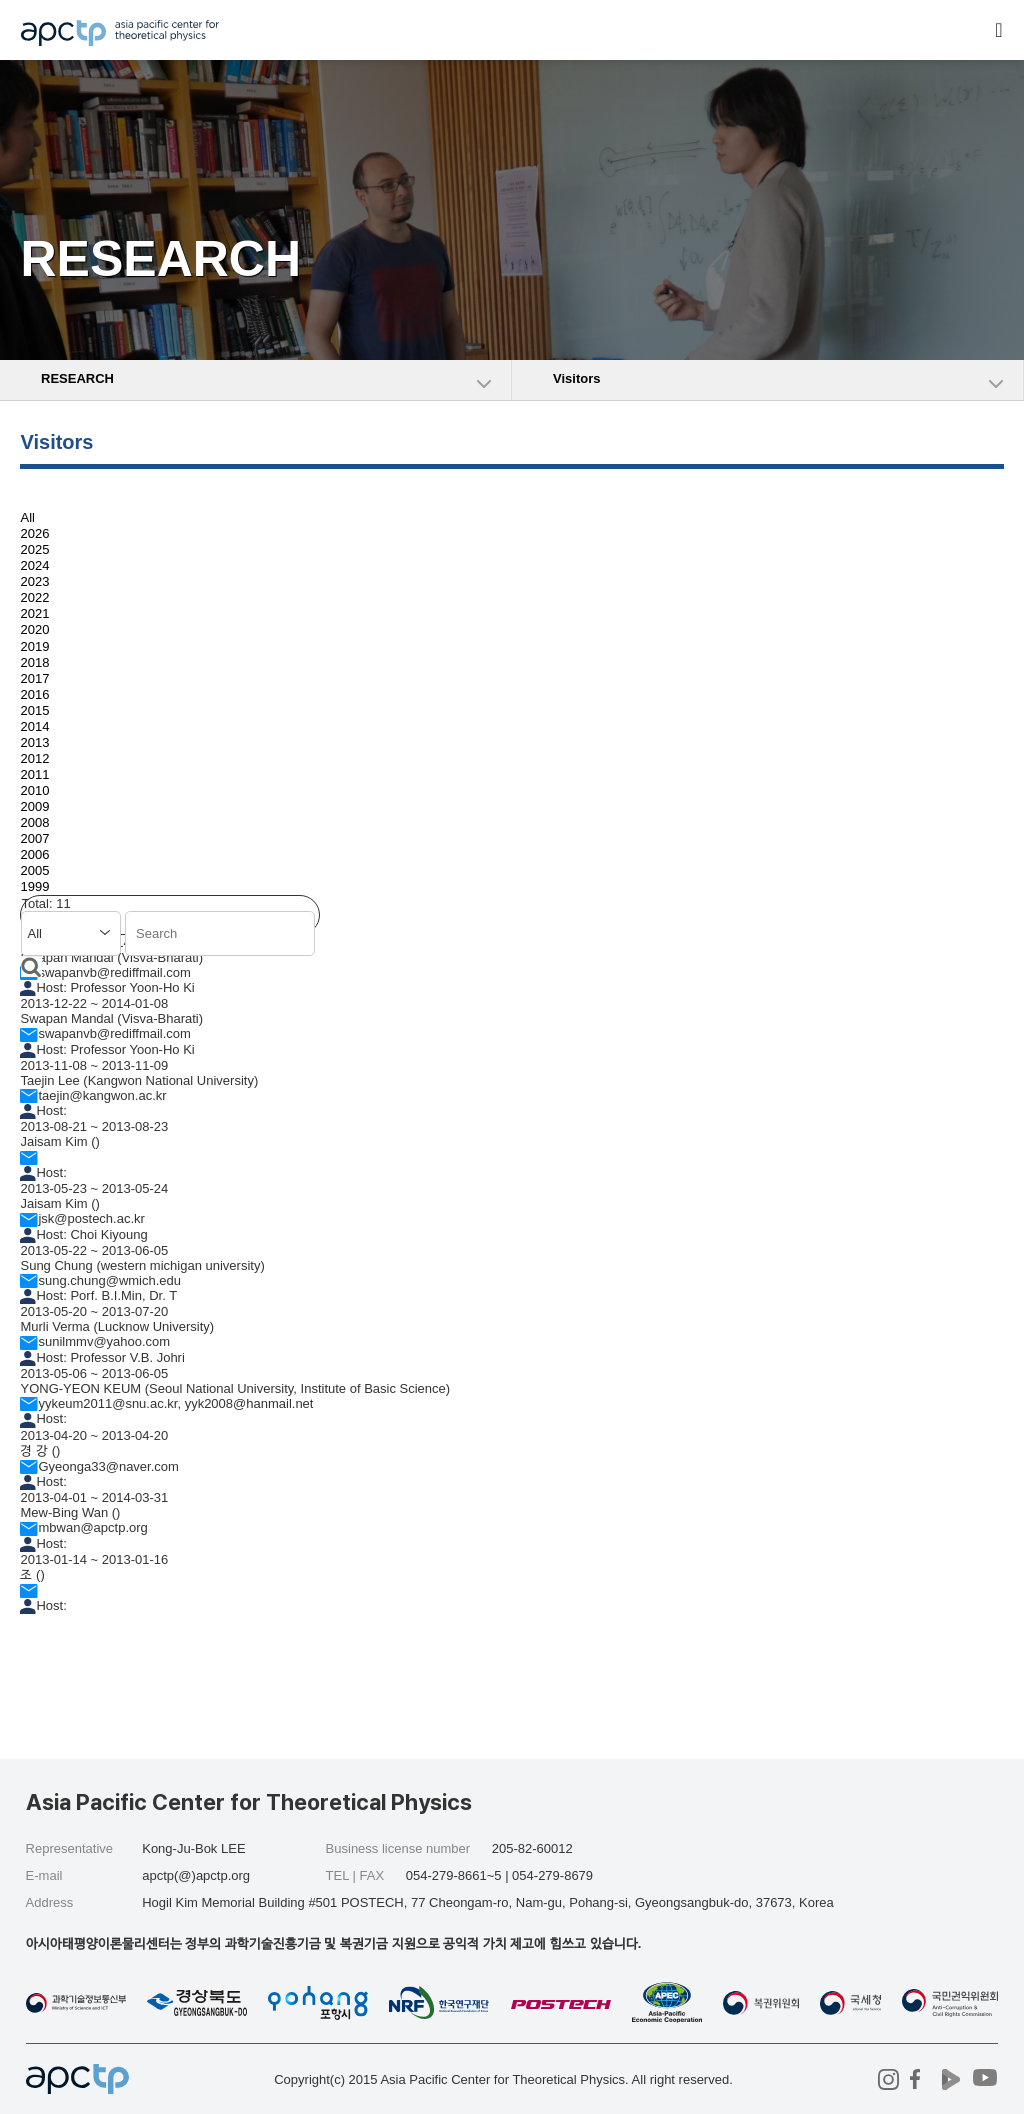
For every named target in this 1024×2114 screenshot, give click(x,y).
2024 (34, 565)
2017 (34, 678)
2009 (34, 806)
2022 (34, 597)
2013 (34, 742)
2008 (34, 822)
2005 (34, 870)
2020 (34, 630)
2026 (34, 533)
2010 (34, 790)
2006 (34, 854)
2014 (34, 726)
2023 (34, 581)
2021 (34, 613)
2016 (34, 694)
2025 (34, 549)
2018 (34, 662)
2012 (34, 758)
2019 (34, 646)
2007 (34, 838)
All (27, 517)
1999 (34, 887)
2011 (34, 774)
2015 (34, 710)
